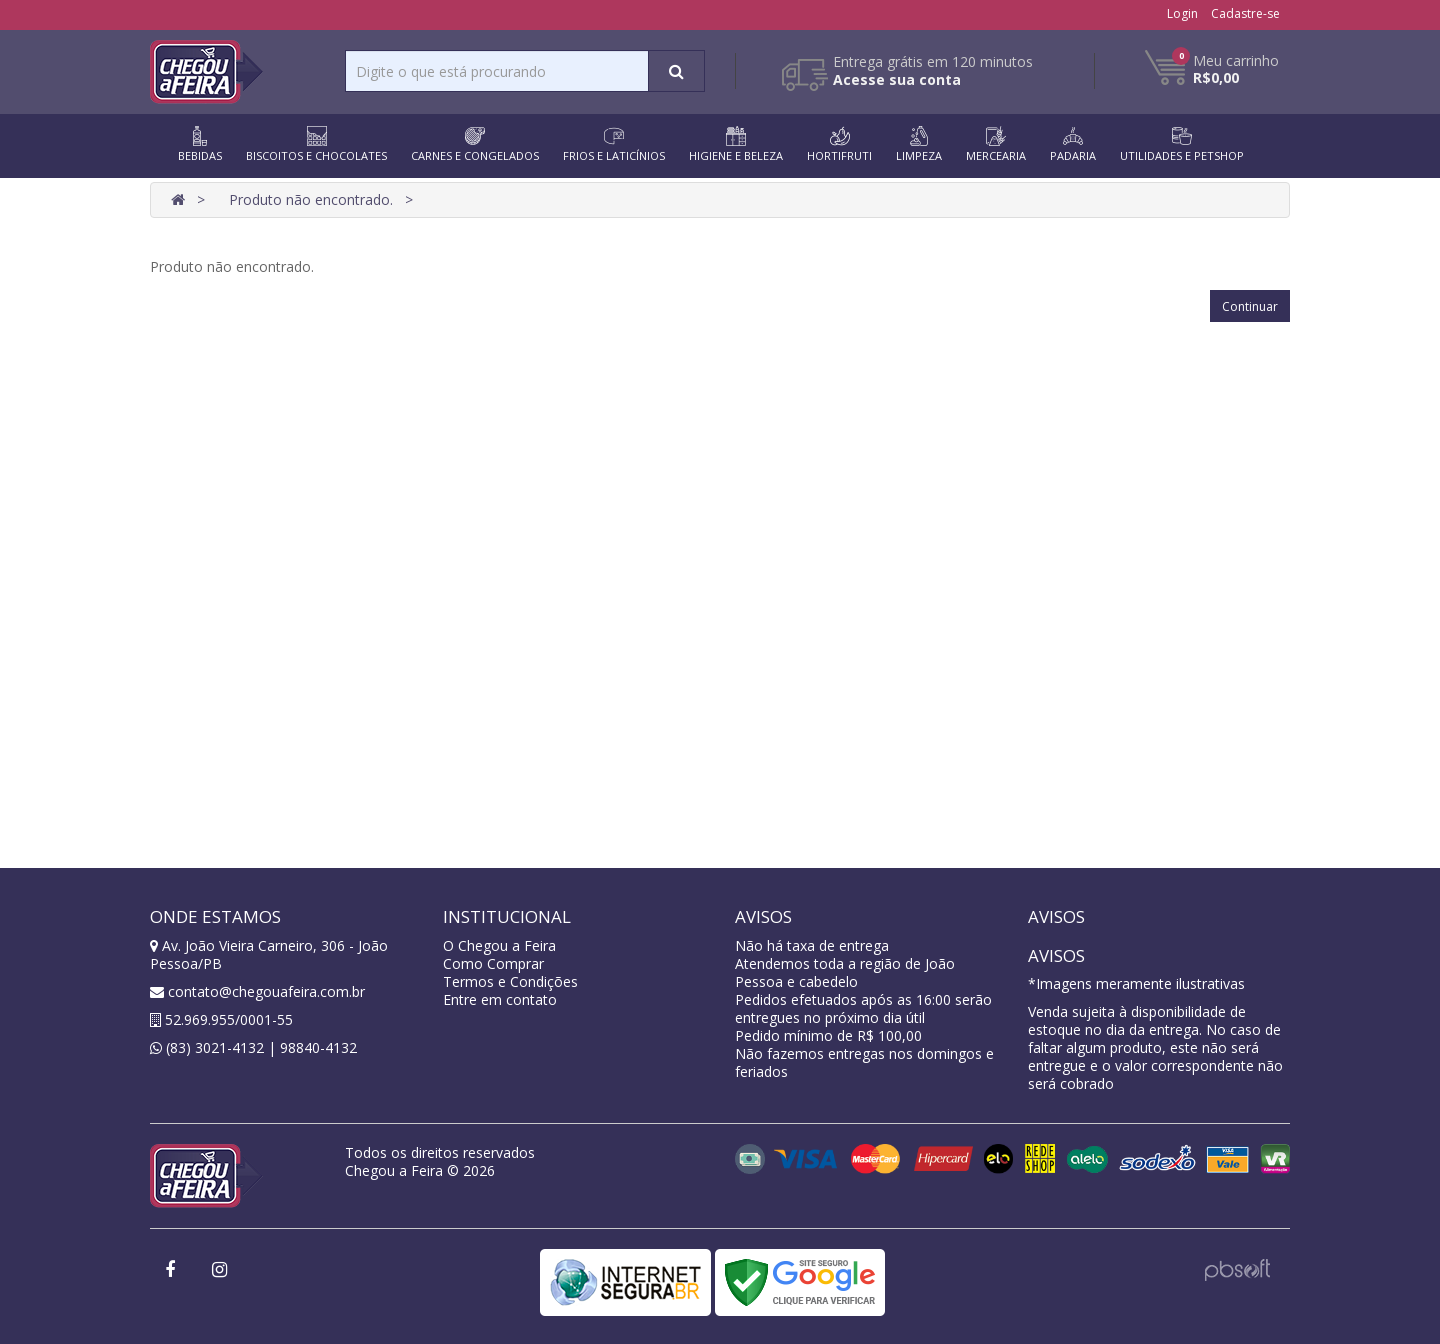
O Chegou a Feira (499, 945)
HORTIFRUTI (839, 144)
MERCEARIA (996, 144)
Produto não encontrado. (311, 199)
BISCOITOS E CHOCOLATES (316, 144)
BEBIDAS (200, 144)
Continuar (1250, 306)
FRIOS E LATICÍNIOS (614, 144)
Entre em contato (500, 999)
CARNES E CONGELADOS (475, 144)
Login (1182, 13)
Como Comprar (493, 963)
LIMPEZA (919, 144)
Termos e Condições (510, 981)
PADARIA (1073, 144)
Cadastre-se (1245, 13)
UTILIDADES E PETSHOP (1182, 144)
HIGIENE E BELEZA (736, 144)
